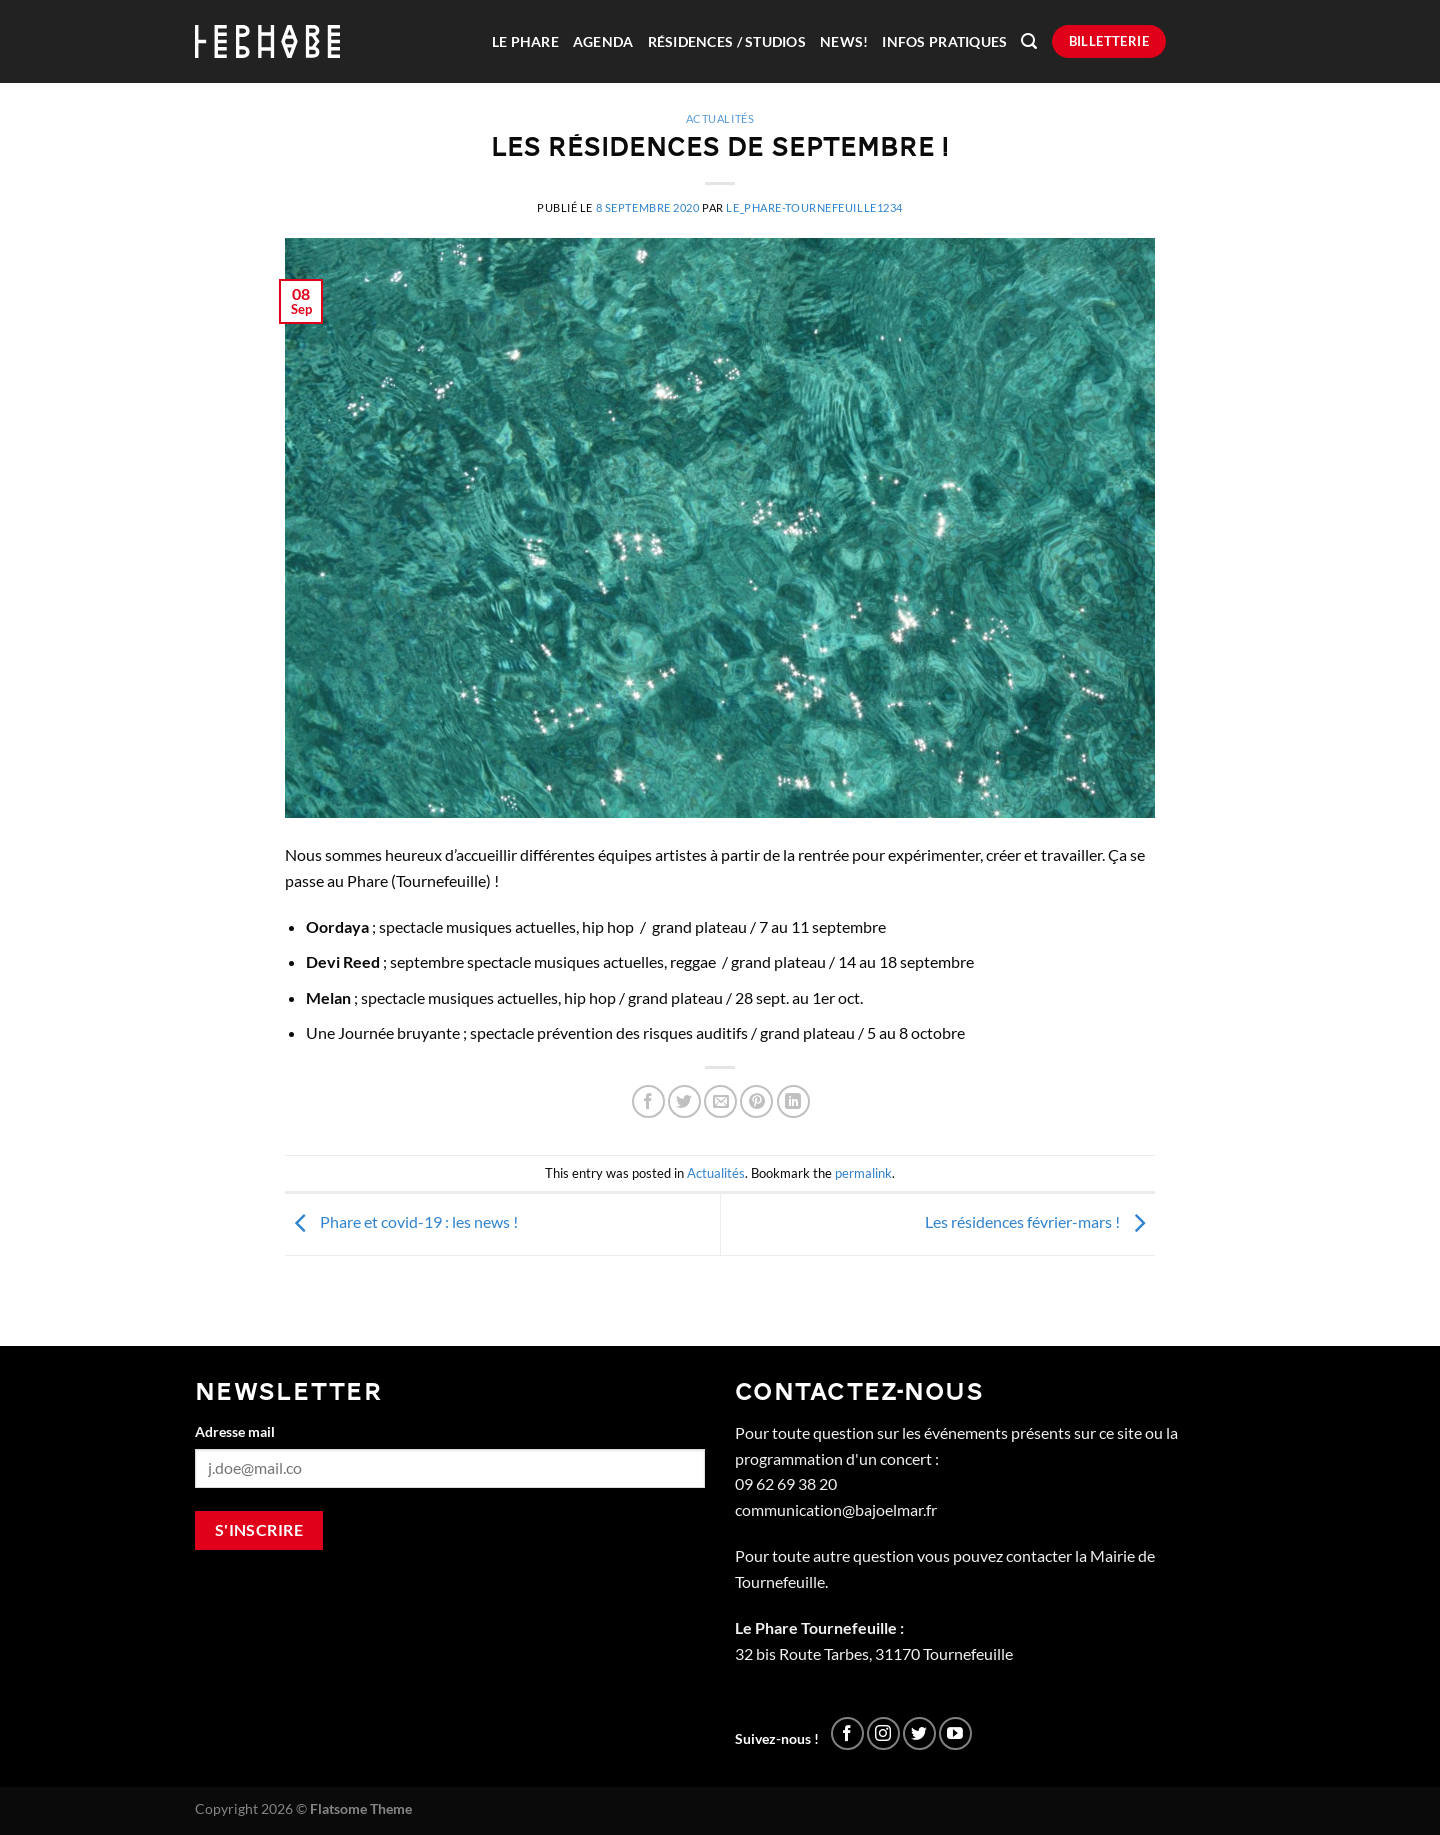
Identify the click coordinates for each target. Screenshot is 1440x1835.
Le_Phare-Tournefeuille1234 (814, 207)
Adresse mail (235, 1431)
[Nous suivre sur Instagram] (883, 1733)
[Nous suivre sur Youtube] (955, 1733)
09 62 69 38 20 (786, 1483)
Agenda (603, 42)
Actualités (720, 118)
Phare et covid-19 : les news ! (401, 1221)
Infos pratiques (944, 42)
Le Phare (525, 42)
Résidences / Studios (727, 42)
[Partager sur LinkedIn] (793, 1101)
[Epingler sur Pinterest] (756, 1101)
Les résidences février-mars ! (1040, 1221)
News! (844, 42)
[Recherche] (1029, 41)
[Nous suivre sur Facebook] (847, 1733)
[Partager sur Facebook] (648, 1101)
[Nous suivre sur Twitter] (919, 1733)
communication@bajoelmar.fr (836, 1509)
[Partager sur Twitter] (684, 1101)
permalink (863, 1173)
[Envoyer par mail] (720, 1101)
